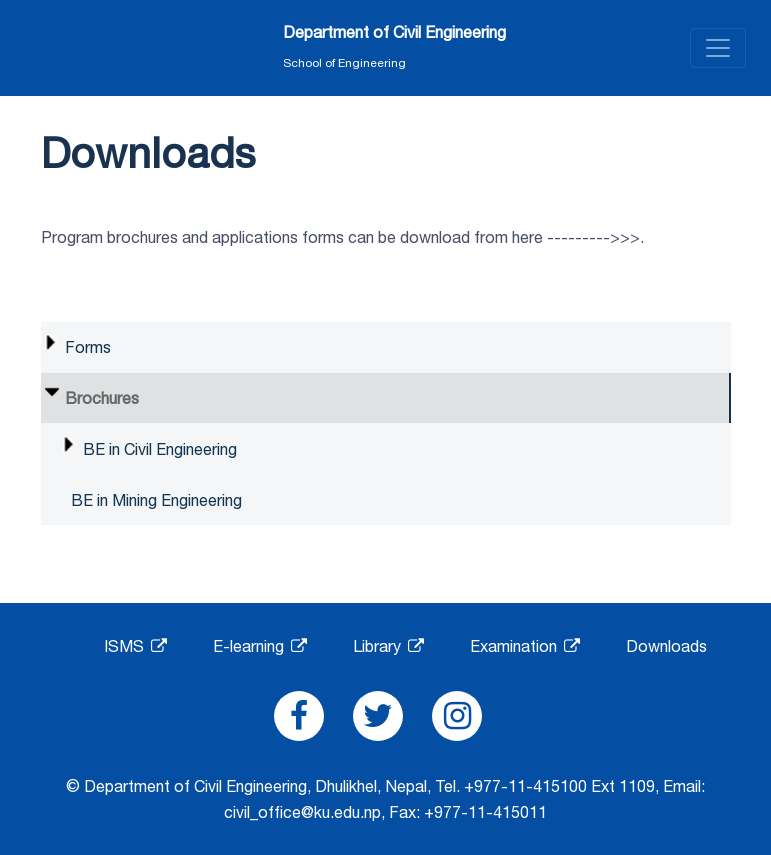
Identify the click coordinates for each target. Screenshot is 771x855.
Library (388, 646)
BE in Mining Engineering (156, 500)
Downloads (666, 646)
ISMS (135, 646)
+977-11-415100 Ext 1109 (559, 786)
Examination (525, 646)
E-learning (260, 646)
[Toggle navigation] (718, 48)
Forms (88, 347)
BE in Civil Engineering (160, 449)
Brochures (102, 398)
